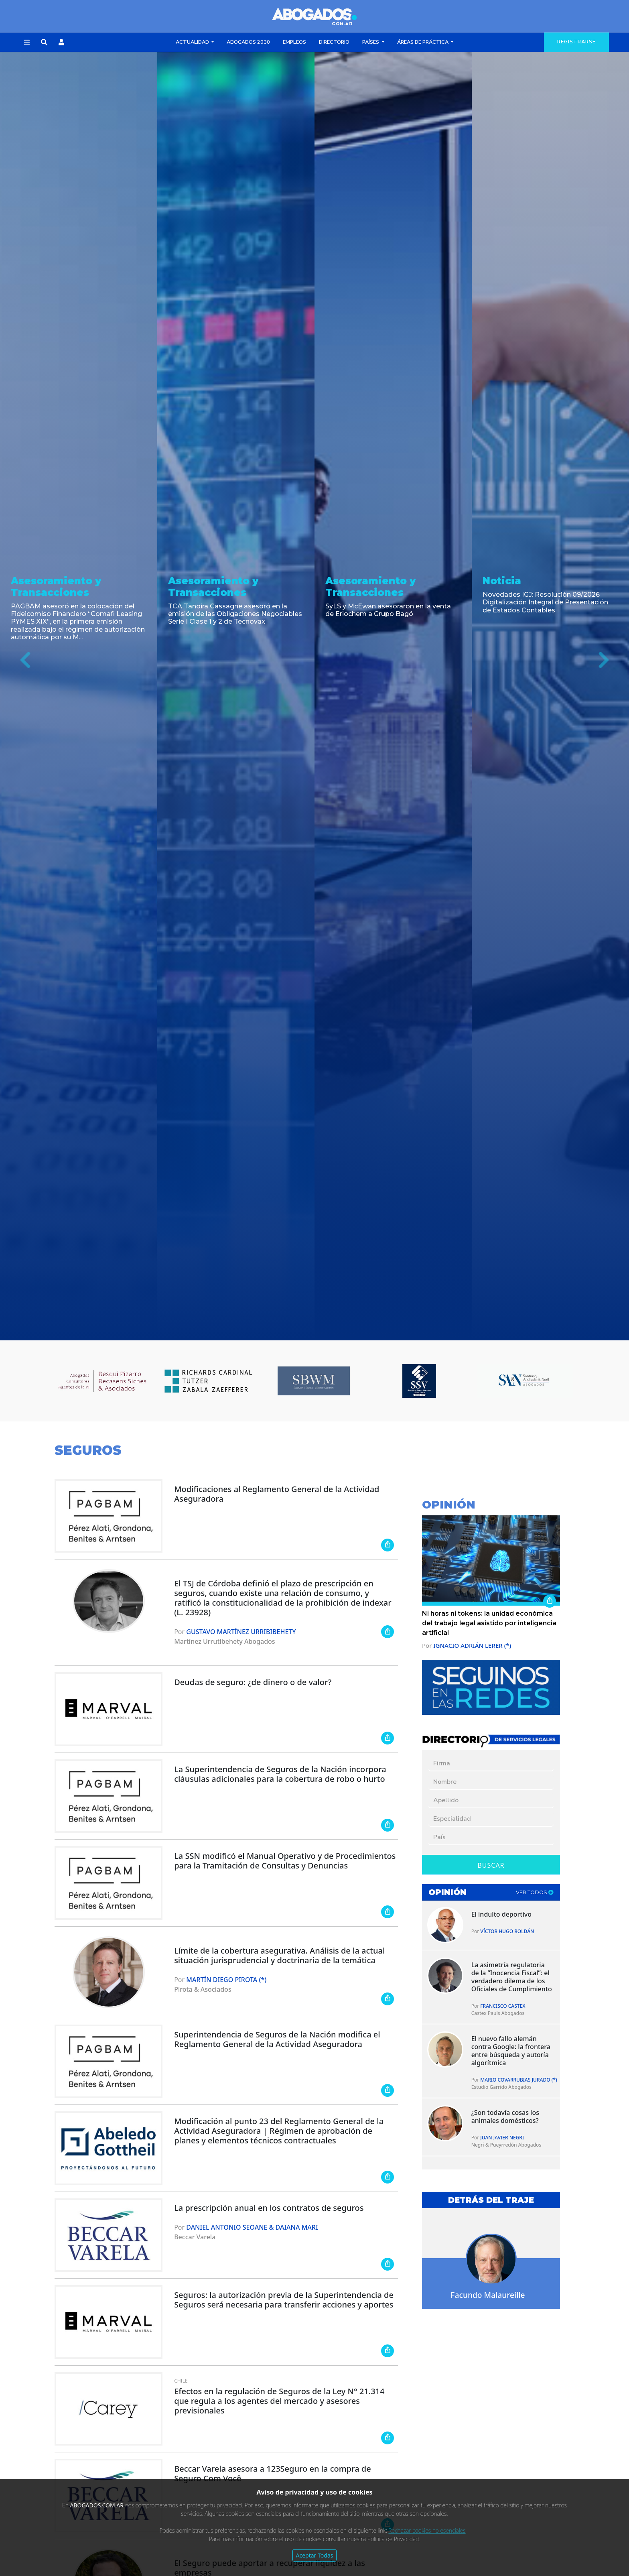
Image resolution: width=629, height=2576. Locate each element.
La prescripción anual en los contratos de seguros (268, 2207)
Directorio (334, 42)
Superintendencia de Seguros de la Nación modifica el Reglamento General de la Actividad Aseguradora (277, 2039)
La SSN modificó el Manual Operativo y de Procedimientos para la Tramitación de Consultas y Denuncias (285, 1860)
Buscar (490, 1865)
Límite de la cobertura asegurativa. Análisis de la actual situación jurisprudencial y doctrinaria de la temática (279, 1955)
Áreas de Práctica (423, 42)
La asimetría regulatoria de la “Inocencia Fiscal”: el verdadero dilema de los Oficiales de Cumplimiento (511, 1976)
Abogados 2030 (248, 42)
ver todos (535, 1892)
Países (371, 42)
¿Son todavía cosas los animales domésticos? (505, 2116)
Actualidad (193, 42)
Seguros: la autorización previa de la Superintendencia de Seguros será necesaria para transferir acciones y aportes (284, 2299)
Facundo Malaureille (487, 2294)
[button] (27, 42)
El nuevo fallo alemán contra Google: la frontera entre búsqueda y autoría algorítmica (510, 2050)
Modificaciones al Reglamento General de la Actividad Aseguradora (276, 1494)
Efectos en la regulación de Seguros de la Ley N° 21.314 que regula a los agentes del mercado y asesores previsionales (279, 2401)
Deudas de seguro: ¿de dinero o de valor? (252, 1682)
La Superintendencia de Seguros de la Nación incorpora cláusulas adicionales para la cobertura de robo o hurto (280, 1774)
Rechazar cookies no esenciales (426, 2530)
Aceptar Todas (314, 2555)
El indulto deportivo (501, 1914)
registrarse (576, 41)
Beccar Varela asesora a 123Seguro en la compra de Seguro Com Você (272, 2473)
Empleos (294, 42)
